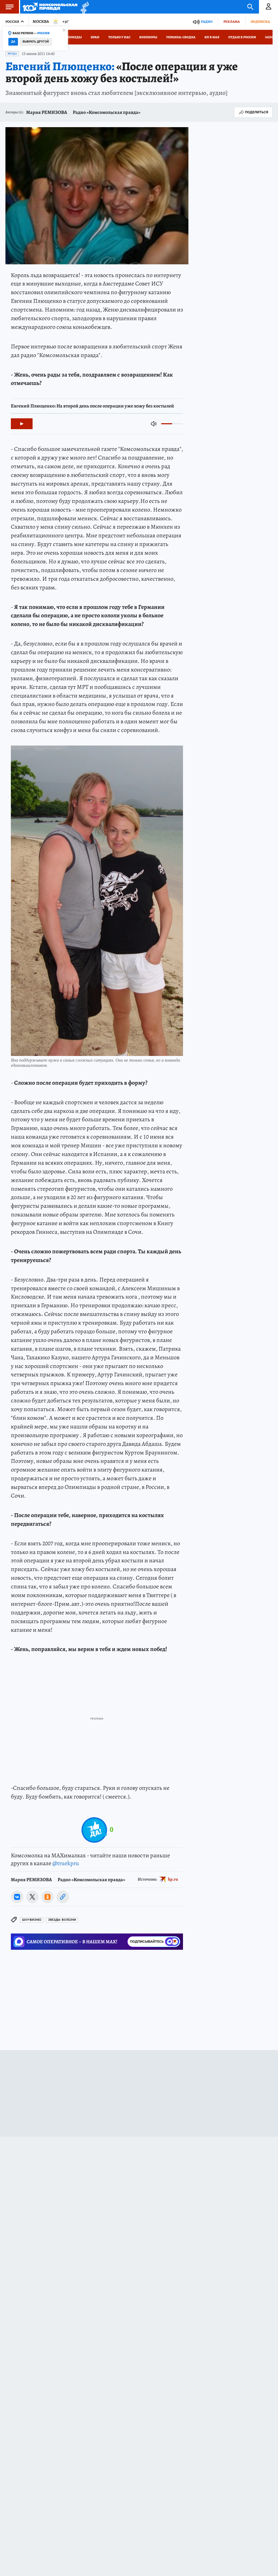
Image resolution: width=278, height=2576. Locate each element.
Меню (7, 6)
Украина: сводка (180, 37)
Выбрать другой (36, 41)
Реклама (231, 21)
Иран (95, 37)
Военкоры (148, 37)
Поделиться (253, 112)
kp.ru (173, 1879)
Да (13, 41)
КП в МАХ (211, 37)
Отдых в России (242, 37)
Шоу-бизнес (32, 1920)
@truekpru (65, 1863)
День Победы (70, 37)
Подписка (260, 21)
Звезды (12, 53)
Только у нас (119, 37)
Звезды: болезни (62, 1920)
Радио (207, 21)
